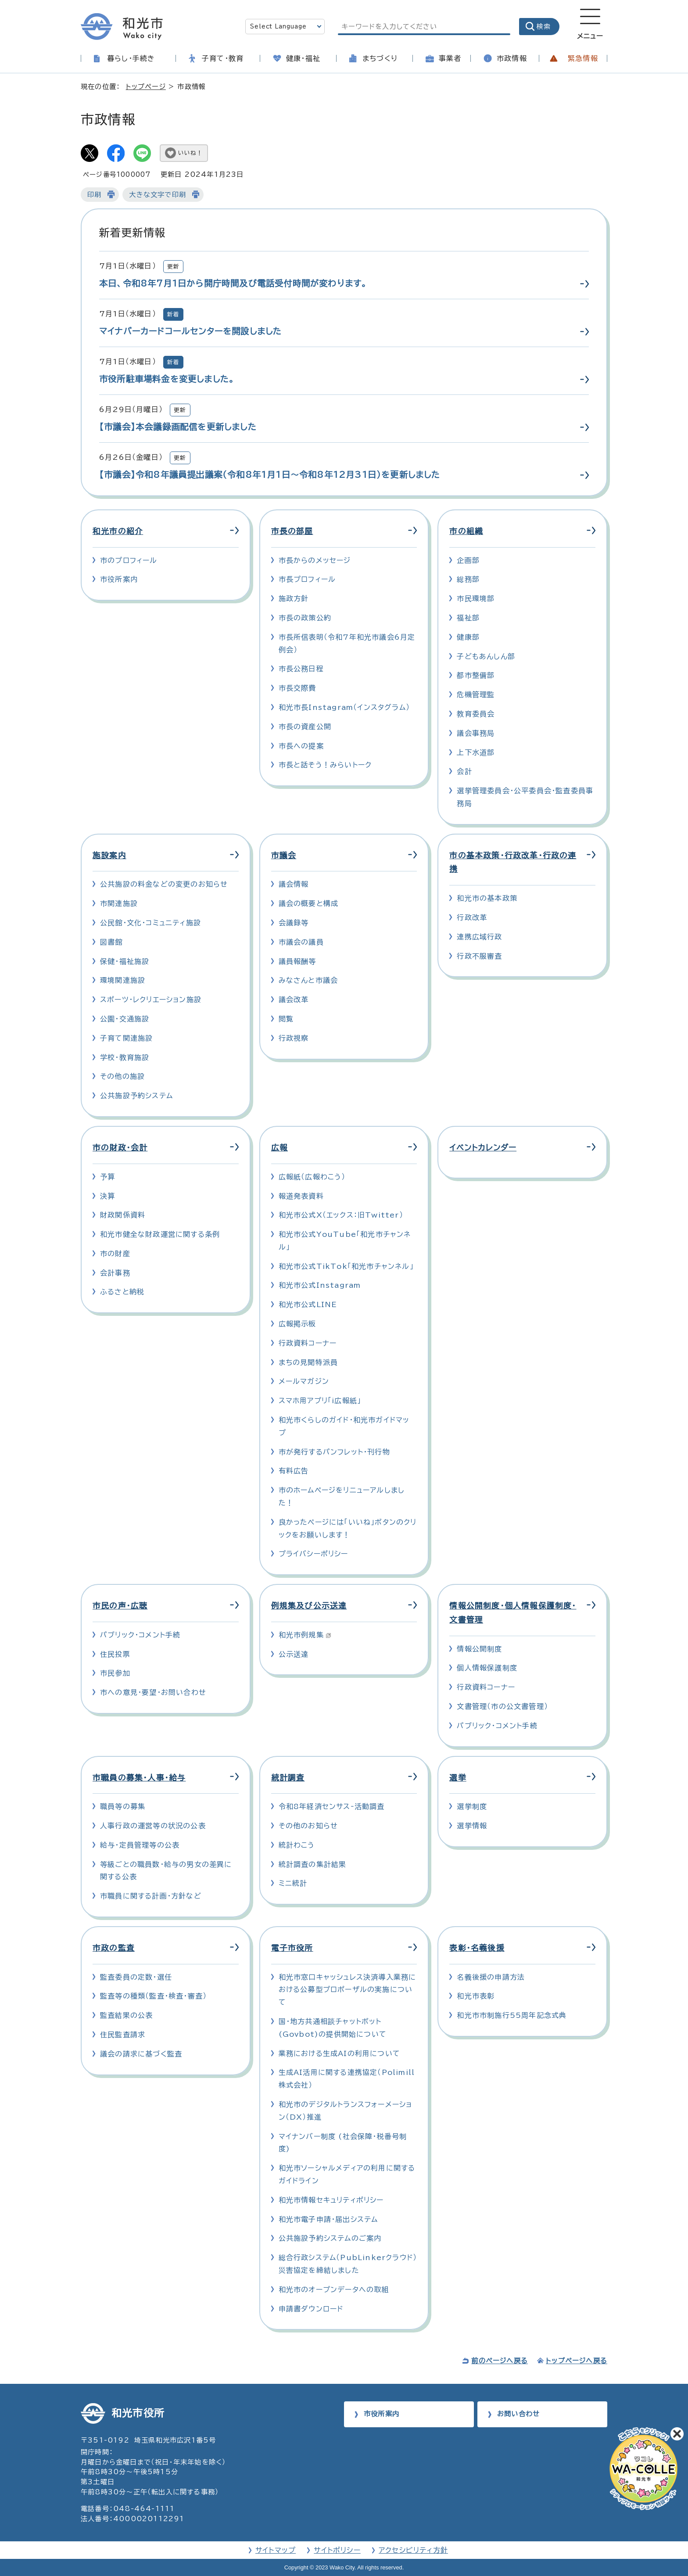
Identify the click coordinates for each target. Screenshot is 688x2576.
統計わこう (297, 1845)
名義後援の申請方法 (491, 1977)
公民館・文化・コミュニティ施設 (150, 922)
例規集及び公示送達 (309, 1605)
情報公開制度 (479, 1648)
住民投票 (115, 1654)
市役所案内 (119, 579)
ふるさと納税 (122, 1291)
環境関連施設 (122, 980)
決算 (107, 1196)
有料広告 (294, 1470)
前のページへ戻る (499, 2360)
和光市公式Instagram (320, 1285)
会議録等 (294, 922)
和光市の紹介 (118, 531)
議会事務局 (475, 733)
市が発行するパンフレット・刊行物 (334, 1451)
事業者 (450, 58)
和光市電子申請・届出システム (328, 2219)
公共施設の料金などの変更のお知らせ (164, 884)
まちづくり (380, 58)
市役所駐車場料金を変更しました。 (167, 379)
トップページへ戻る (576, 2360)
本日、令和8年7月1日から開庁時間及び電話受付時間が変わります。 (233, 283)
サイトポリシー (337, 2550)
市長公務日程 (301, 668)
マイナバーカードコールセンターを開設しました (190, 331)
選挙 (457, 1777)
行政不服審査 (479, 956)
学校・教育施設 (124, 1057)
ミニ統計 (293, 1883)
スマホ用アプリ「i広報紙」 (320, 1400)
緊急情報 (583, 58)
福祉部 (468, 617)
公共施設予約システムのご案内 (330, 2238)
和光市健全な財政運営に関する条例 (160, 1234)
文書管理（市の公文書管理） (502, 1706)
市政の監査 (114, 1948)
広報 (279, 1147)
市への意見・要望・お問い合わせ (153, 1692)
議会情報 (294, 884)
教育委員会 (475, 713)
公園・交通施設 (124, 1018)
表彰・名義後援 (476, 1948)
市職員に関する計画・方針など (150, 1895)
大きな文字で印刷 (157, 194)
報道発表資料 (301, 1196)
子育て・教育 (223, 58)
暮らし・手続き (131, 58)
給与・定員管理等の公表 (139, 1845)
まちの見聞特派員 (308, 1362)
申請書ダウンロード (311, 2308)
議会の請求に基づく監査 (141, 2053)
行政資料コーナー (308, 1343)
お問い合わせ (518, 2414)
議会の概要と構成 (309, 903)
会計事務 (115, 1272)
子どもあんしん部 (486, 656)
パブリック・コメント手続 (140, 1634)
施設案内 (109, 855)
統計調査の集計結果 (313, 1864)
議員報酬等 (297, 961)
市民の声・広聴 (120, 1605)
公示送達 (294, 1654)
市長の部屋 (292, 531)
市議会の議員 (301, 942)
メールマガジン (304, 1381)
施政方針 (294, 598)
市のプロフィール (129, 560)
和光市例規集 (305, 1634)
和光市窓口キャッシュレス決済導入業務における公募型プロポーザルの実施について (347, 1990)
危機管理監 (475, 694)
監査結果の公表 (126, 2015)
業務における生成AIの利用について (339, 2053)
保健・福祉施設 (124, 961)
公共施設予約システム (136, 1095)
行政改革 (472, 917)
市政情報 (512, 58)
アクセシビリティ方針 (413, 2550)
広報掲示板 (297, 1323)
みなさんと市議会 (308, 980)
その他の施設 (122, 1076)
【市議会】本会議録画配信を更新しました (178, 427)
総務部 (468, 579)
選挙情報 (472, 1825)
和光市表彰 (475, 1995)
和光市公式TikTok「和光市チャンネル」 (346, 1266)
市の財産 (115, 1253)
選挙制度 (472, 1806)
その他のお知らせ (308, 1825)
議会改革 (294, 999)
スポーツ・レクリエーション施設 (150, 999)
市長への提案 (301, 745)
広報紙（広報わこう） (312, 1176)
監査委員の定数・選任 (136, 1977)
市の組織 (466, 531)
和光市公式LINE (308, 1304)
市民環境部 (475, 598)
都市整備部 (475, 675)
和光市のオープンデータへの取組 (334, 2289)
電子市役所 (292, 1948)
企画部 (468, 560)
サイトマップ (275, 2550)
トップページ (146, 86)
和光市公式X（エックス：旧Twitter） (341, 1214)
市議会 (284, 855)
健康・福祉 (303, 58)
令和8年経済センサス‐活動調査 (332, 1806)
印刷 (94, 194)
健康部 (468, 637)
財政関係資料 (122, 1214)
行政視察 (294, 1038)
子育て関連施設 (126, 1038)
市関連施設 (119, 903)
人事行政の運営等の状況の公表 (153, 1825)
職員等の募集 (122, 1806)
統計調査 (288, 1777)
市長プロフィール (307, 579)
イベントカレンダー (482, 1147)
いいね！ (190, 153)
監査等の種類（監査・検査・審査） (153, 1995)
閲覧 (286, 1018)
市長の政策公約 (305, 617)
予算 (107, 1176)
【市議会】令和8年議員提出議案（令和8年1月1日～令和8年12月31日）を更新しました (270, 474)
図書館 (111, 942)
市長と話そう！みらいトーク (325, 764)
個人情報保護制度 (487, 1667)
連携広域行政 (479, 936)
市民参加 (115, 1673)
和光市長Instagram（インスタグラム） (344, 707)
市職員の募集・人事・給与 (139, 1777)
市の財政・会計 (120, 1147)
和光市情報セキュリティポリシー (331, 2199)
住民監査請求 (122, 2034)
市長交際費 (297, 687)
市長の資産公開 (305, 726)
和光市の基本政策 (487, 898)
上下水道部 (475, 752)
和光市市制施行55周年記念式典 (511, 2015)
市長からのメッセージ (315, 560)
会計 (464, 771)
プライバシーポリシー (313, 1553)
